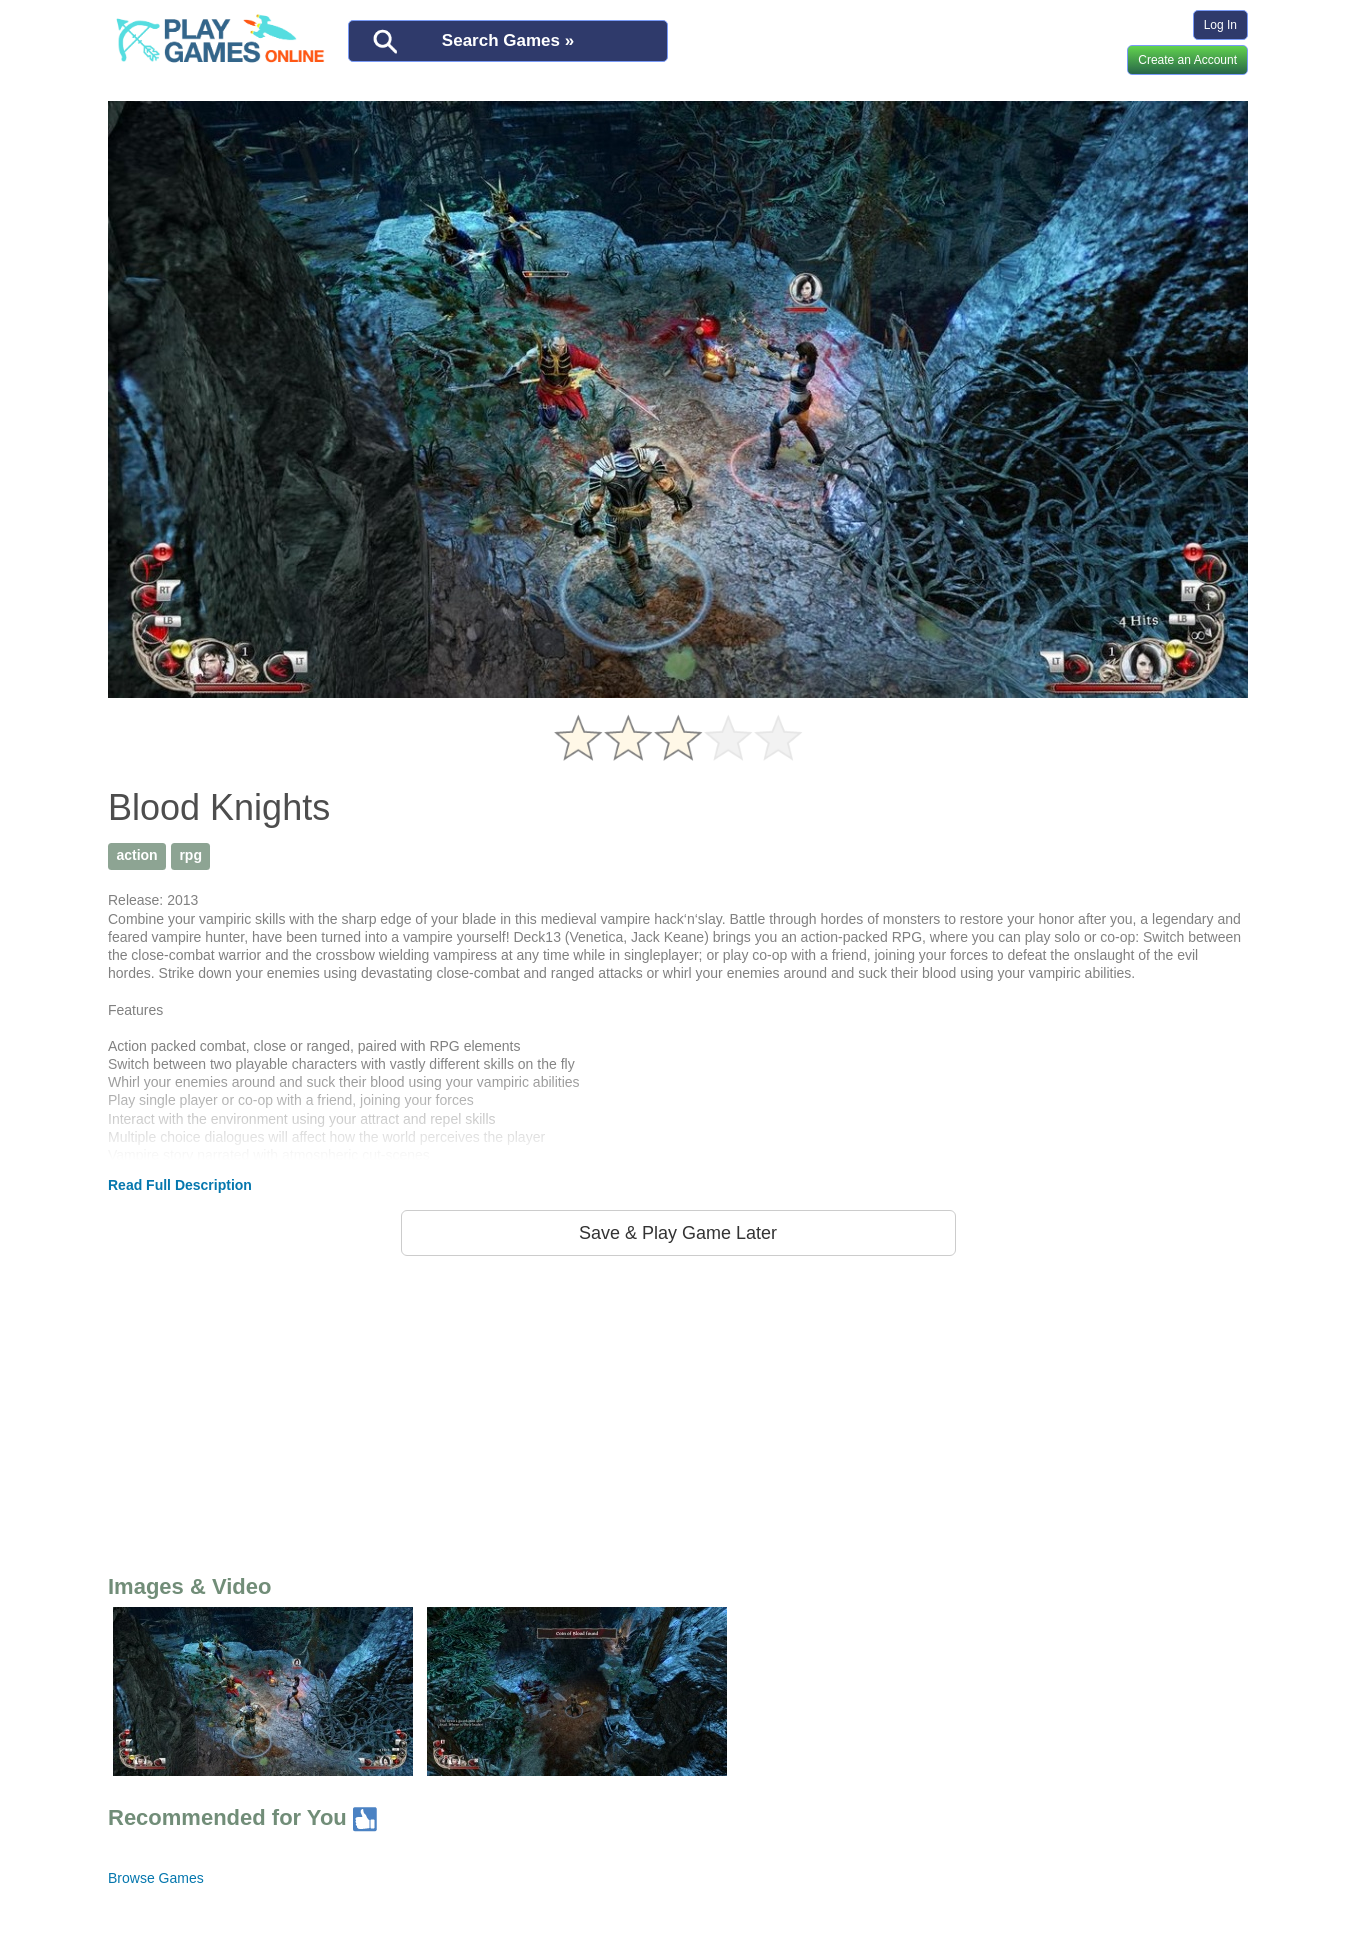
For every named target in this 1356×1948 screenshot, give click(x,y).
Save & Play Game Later (678, 1233)
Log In (1220, 25)
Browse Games (156, 1878)
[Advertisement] (678, 1411)
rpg (190, 855)
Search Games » (508, 40)
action (136, 855)
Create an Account (1187, 60)
